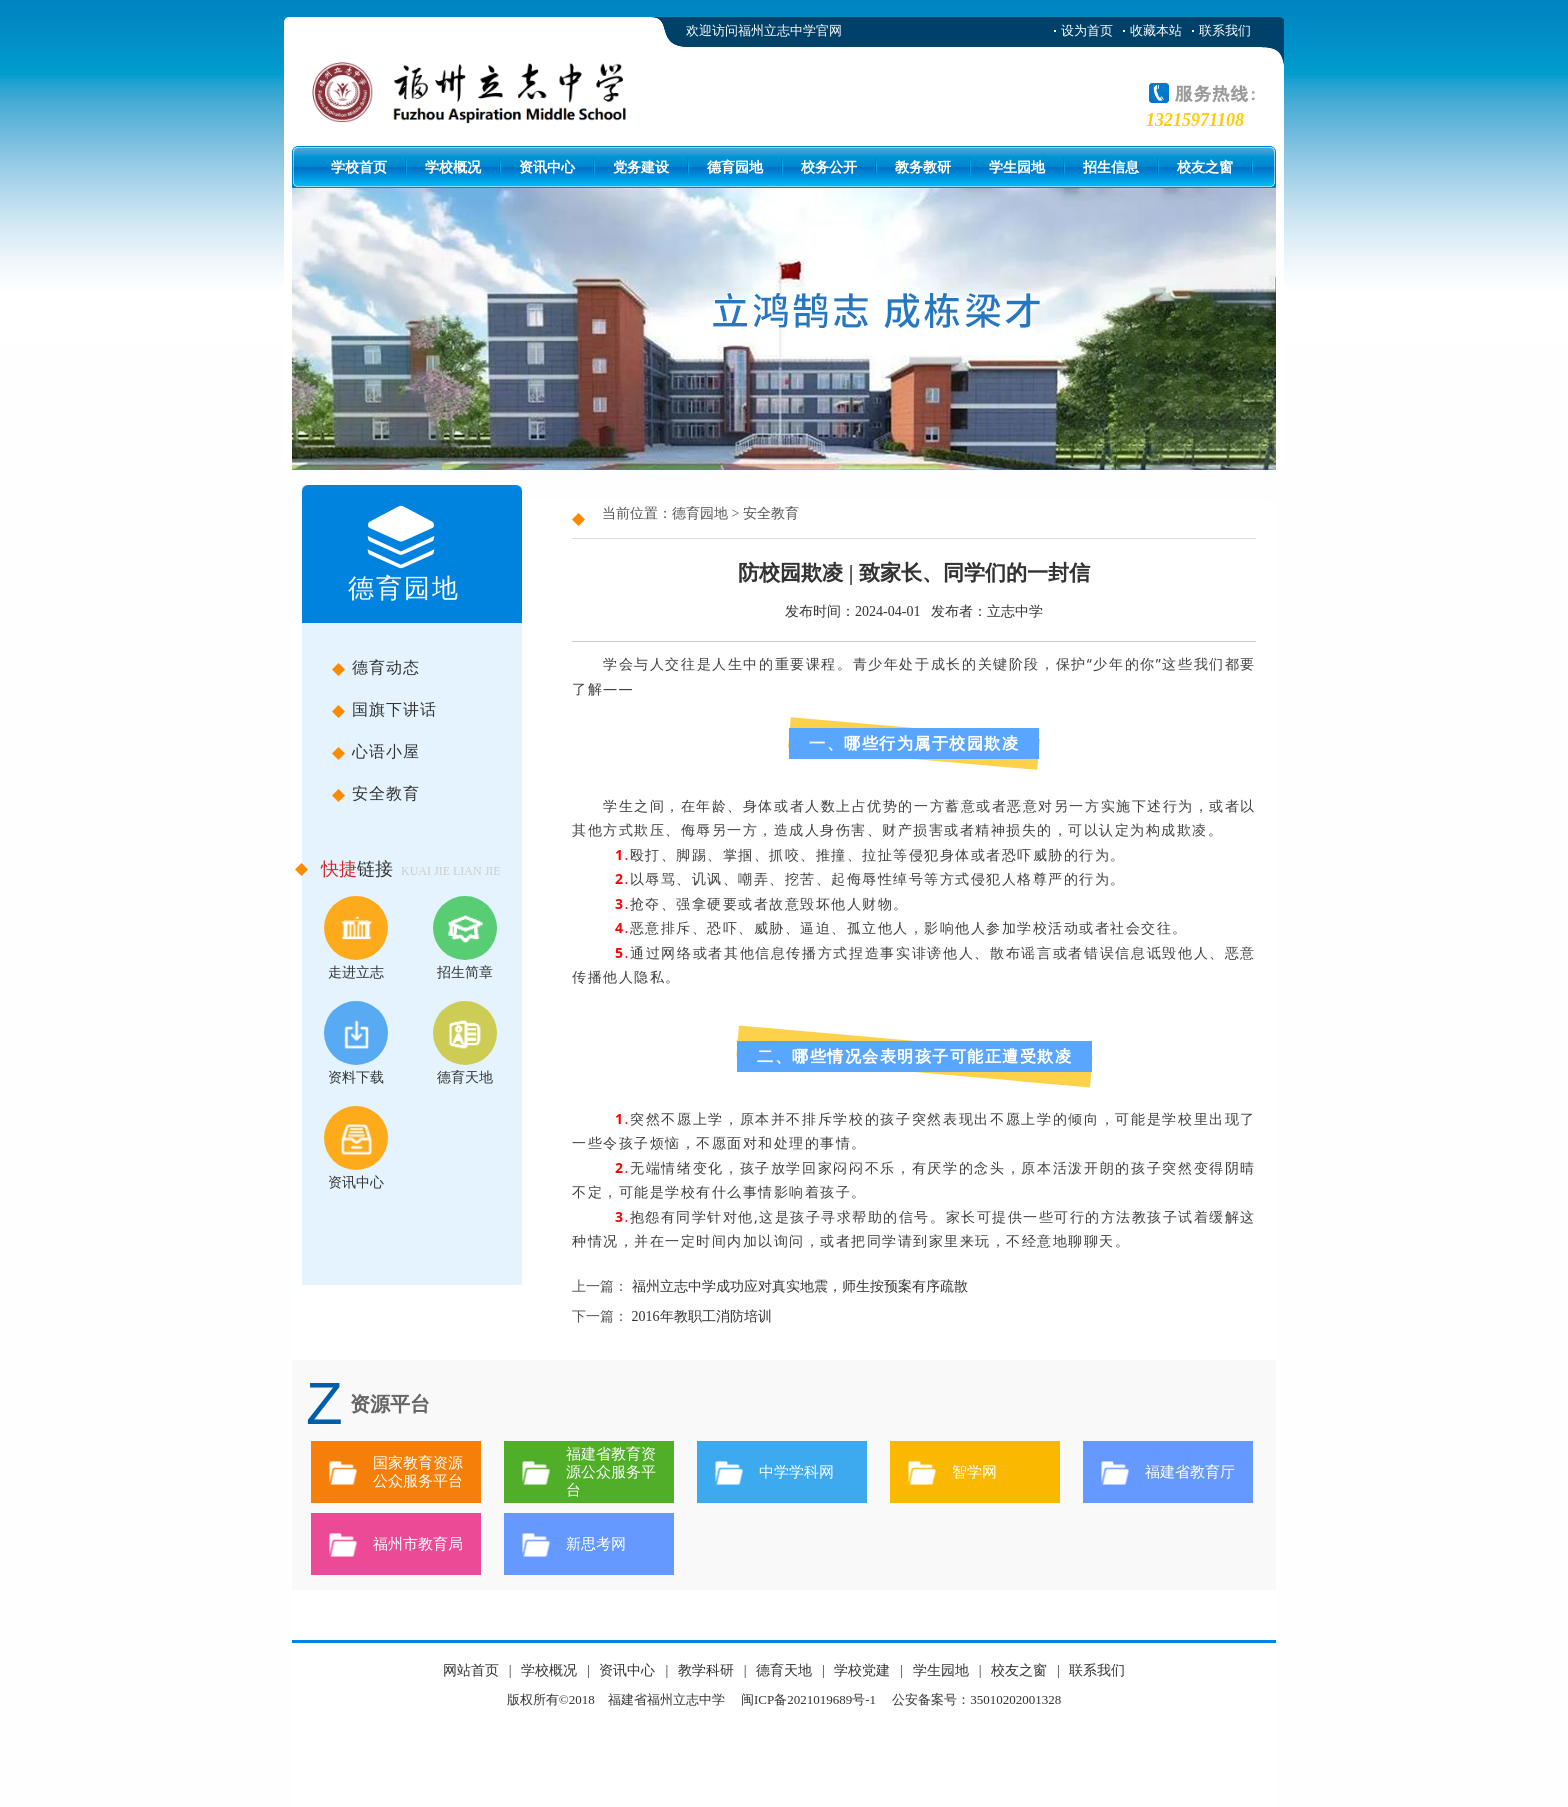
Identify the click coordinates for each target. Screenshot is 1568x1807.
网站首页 (471, 1670)
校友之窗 (1205, 167)
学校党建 (862, 1670)
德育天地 (465, 1043)
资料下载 (356, 1043)
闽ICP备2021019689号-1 (808, 1699)
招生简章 (465, 938)
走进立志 (356, 938)
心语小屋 (437, 756)
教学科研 (706, 1670)
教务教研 (923, 167)
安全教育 (437, 798)
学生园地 (1017, 167)
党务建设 (641, 167)
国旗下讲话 (437, 714)
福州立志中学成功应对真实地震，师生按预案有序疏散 (800, 1286)
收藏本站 (1156, 30)
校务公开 (829, 167)
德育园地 (735, 167)
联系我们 (1225, 30)
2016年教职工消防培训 (702, 1316)
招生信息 (1111, 167)
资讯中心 (547, 167)
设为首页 (1087, 30)
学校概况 (453, 167)
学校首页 (359, 167)
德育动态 (437, 672)
